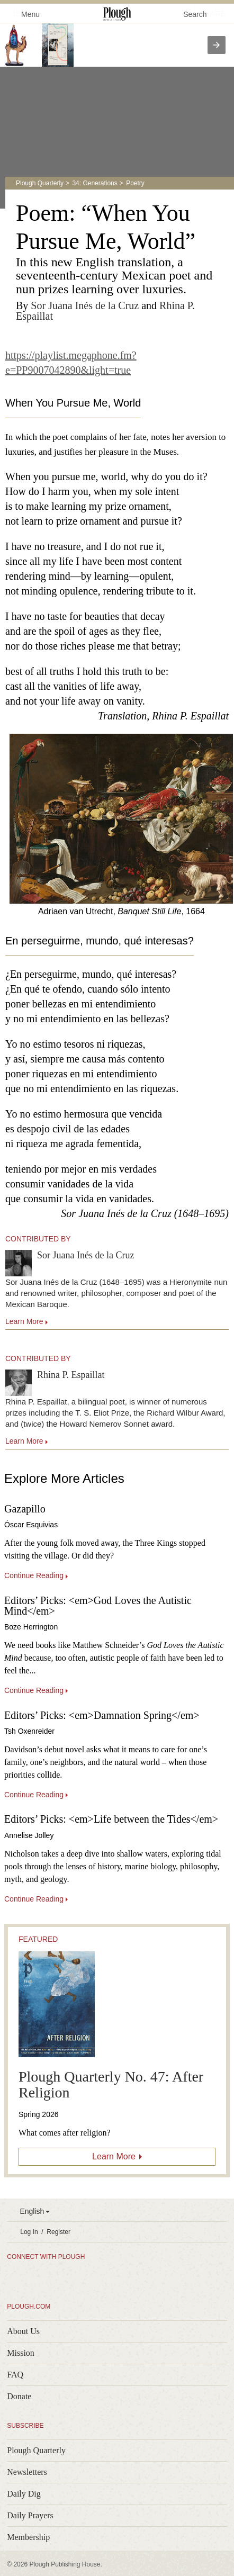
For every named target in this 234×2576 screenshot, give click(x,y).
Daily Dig (24, 2493)
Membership (28, 2537)
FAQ (15, 2374)
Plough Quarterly (40, 183)
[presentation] (217, 45)
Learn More (114, 2156)
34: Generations (94, 183)
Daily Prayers (30, 2515)
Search (194, 14)
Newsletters (27, 2471)
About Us (23, 2331)
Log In (29, 2232)
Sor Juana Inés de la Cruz (85, 305)
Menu (24, 13)
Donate (19, 2396)
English (32, 2211)
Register (58, 2232)
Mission (20, 2352)
